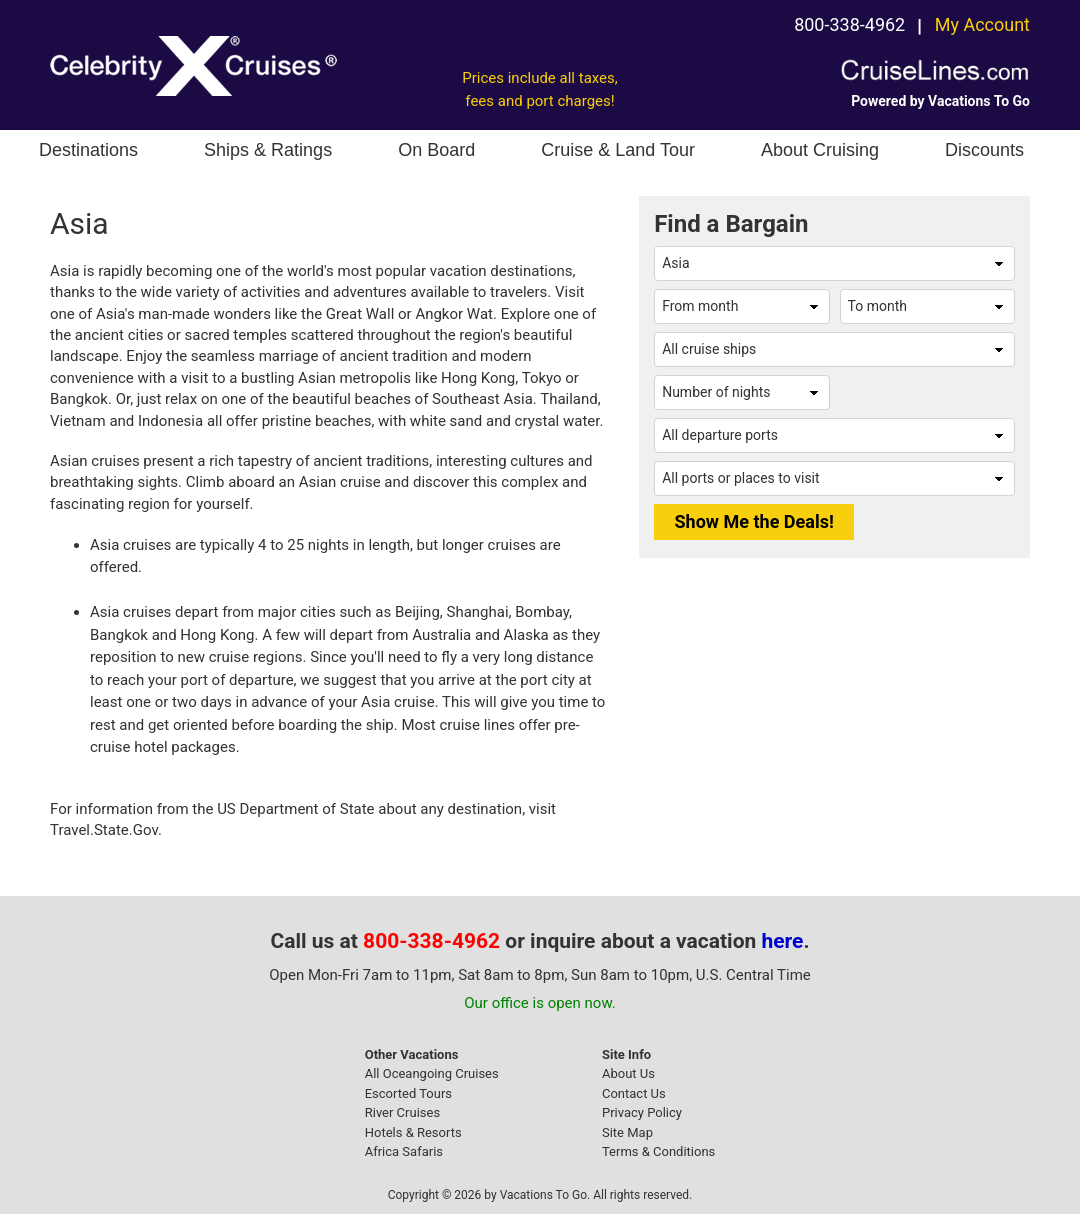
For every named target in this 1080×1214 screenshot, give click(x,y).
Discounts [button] (984, 150)
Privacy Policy (642, 1112)
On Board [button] (436, 150)
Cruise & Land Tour (618, 150)
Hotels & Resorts (413, 1132)
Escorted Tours (408, 1093)
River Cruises (402, 1112)
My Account (982, 24)
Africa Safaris (404, 1151)
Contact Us (634, 1093)
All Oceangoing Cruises (432, 1073)
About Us (628, 1073)
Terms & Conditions (658, 1151)
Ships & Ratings (268, 150)
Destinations (88, 150)
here (783, 941)
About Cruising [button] (820, 150)
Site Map (627, 1132)
